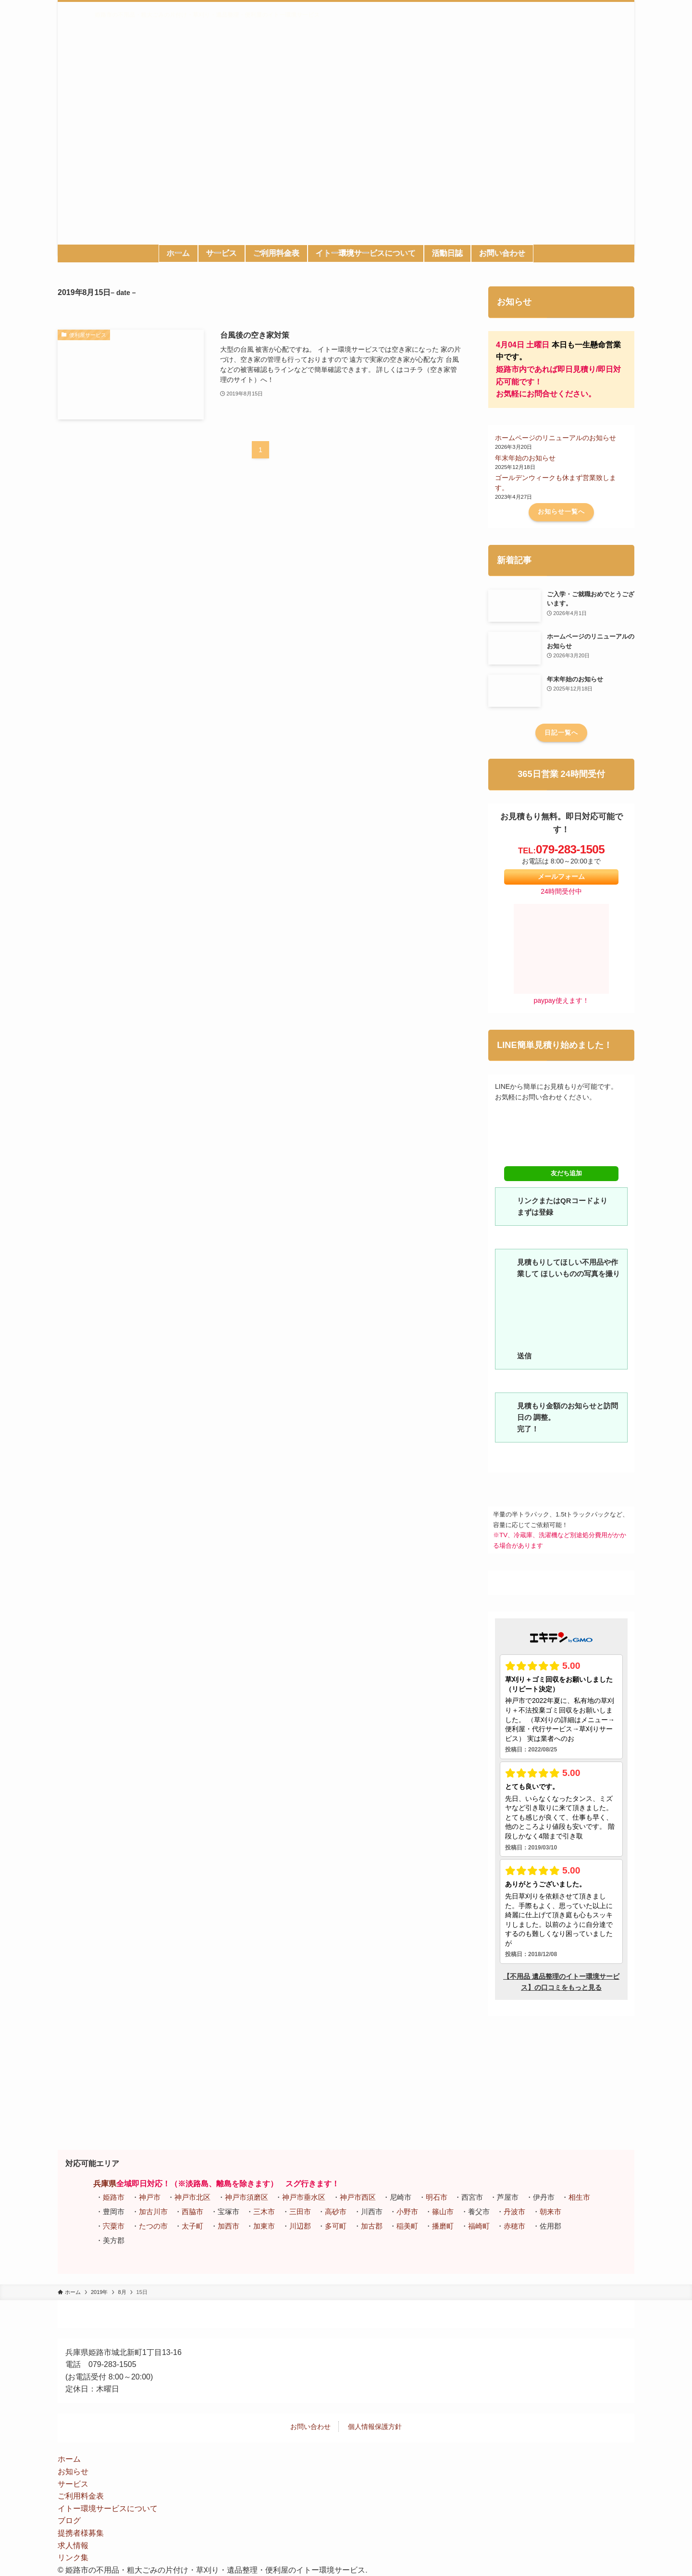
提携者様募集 (81, 2533)
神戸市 (150, 2197)
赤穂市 (514, 2226)
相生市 (579, 2197)
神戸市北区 (192, 2197)
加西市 (228, 2226)
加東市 (264, 2226)
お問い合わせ (310, 2426)
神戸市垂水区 (303, 2197)
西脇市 (192, 2211)
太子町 (192, 2226)
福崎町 (479, 2226)
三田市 (300, 2211)
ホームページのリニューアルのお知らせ (555, 438)
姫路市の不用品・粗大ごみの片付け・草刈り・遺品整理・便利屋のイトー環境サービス (207, 15)
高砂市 (335, 2211)
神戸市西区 (358, 2197)
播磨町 (443, 2226)
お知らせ (73, 2471)
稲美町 (407, 2226)
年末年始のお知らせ (525, 458)
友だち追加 (561, 1174)
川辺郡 (300, 2226)
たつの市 (153, 2226)
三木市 (264, 2211)
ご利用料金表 (81, 2496)
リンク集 (73, 2557)
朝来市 (550, 2211)
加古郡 (372, 2226)
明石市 (436, 2197)
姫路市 (113, 2197)
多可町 (335, 2226)
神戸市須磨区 (246, 2197)
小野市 (407, 2211)
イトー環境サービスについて (108, 2508)
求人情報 (73, 2545)
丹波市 (514, 2211)
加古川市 (153, 2211)
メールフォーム (561, 876)
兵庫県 (104, 2184)
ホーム (69, 2459)
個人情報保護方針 (375, 2426)
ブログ (69, 2520)
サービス (73, 2484)
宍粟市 (113, 2226)
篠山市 (443, 2211)
